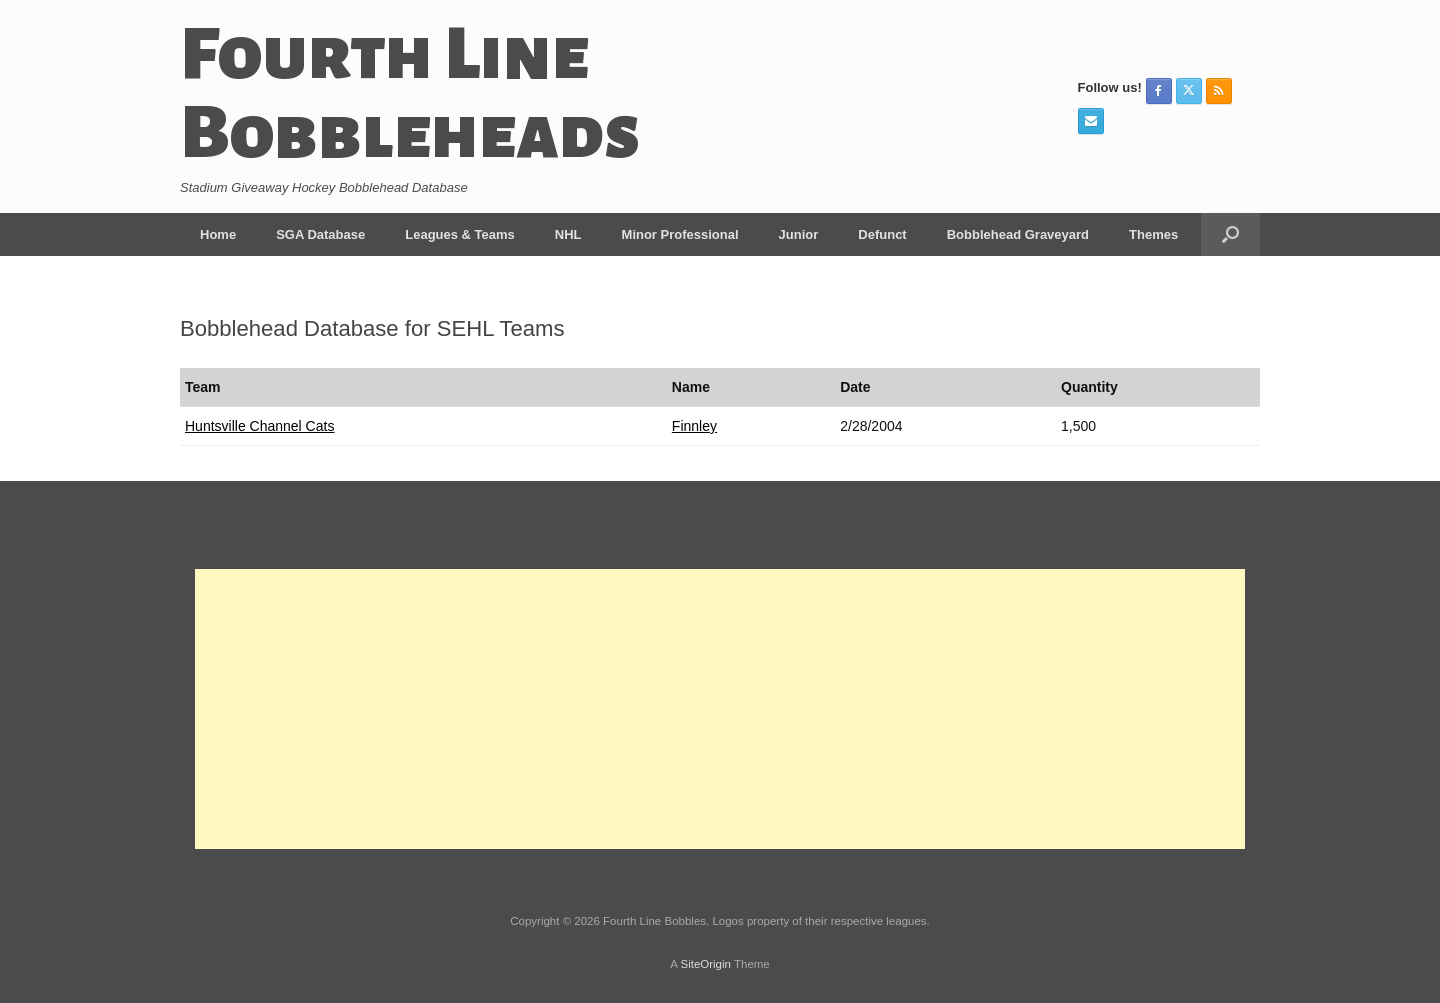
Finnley (694, 426)
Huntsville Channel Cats (259, 426)
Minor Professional (680, 234)
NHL (568, 234)
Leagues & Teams (460, 234)
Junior (799, 234)
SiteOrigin (705, 964)
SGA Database (320, 234)
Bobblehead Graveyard (1018, 234)
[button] (1230, 234)
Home (218, 234)
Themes (1153, 234)
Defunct (882, 234)
